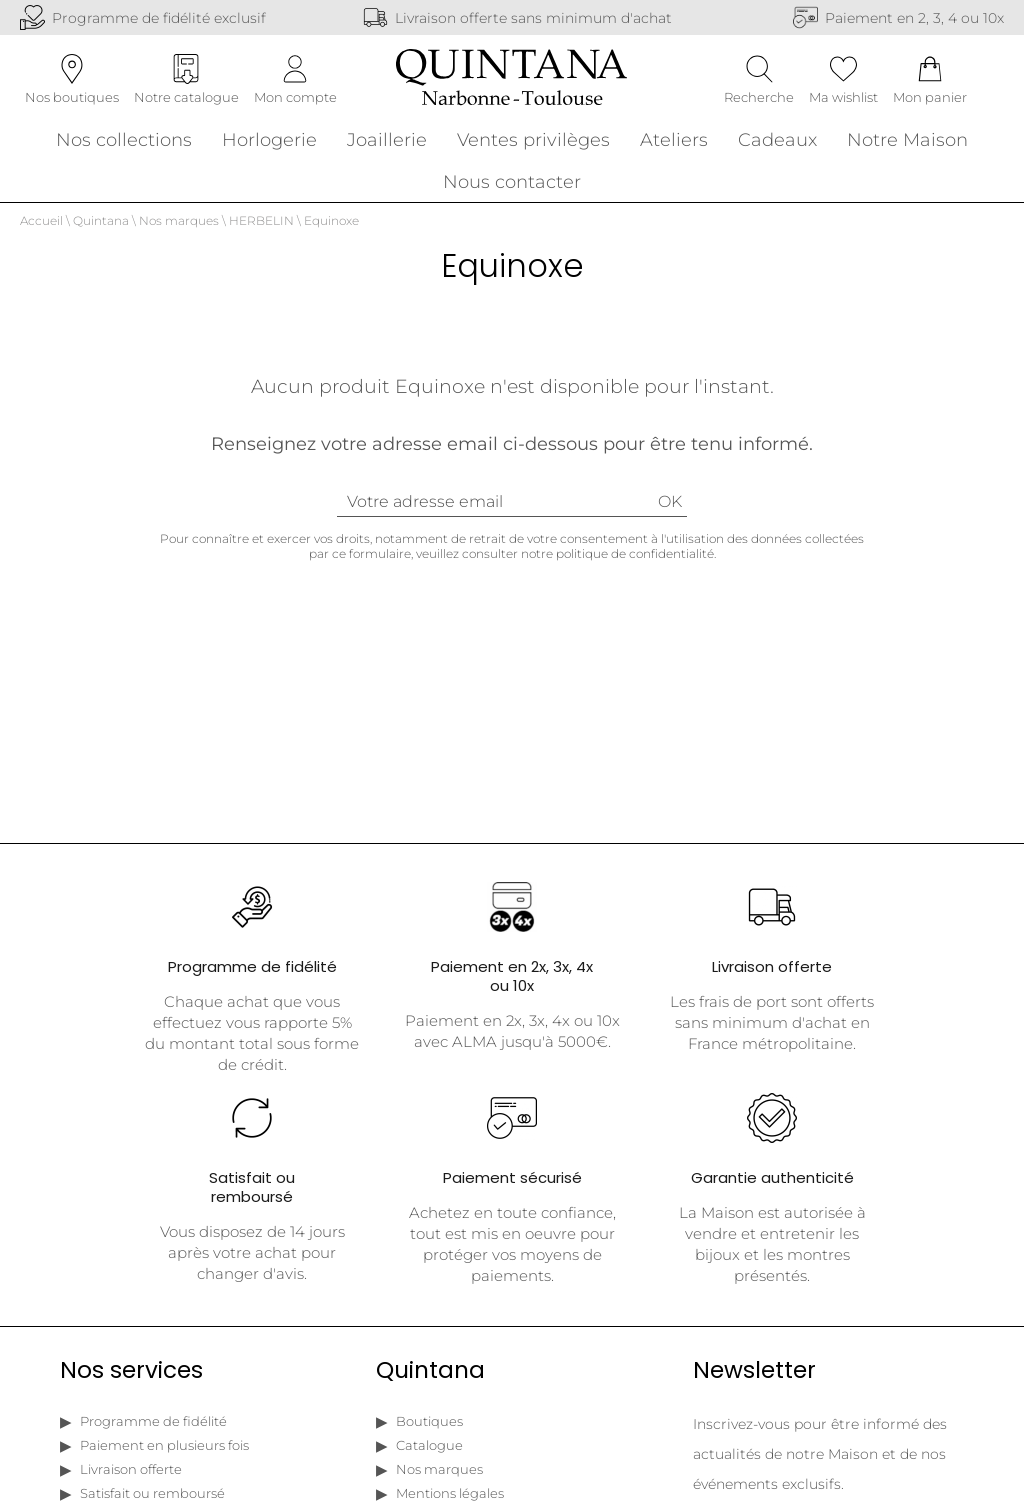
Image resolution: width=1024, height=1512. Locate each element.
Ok (670, 510)
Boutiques (429, 1430)
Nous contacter (512, 185)
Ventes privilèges (533, 143)
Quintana (101, 229)
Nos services (131, 1379)
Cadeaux (777, 143)
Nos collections (124, 143)
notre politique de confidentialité (617, 562)
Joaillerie (387, 143)
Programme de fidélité (153, 1430)
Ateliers (674, 143)
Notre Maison (907, 143)
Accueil (41, 229)
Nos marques (179, 229)
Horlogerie (269, 143)
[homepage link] (511, 84)
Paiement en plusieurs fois (164, 1454)
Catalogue (429, 1454)
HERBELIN (261, 229)
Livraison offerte (131, 1478)
